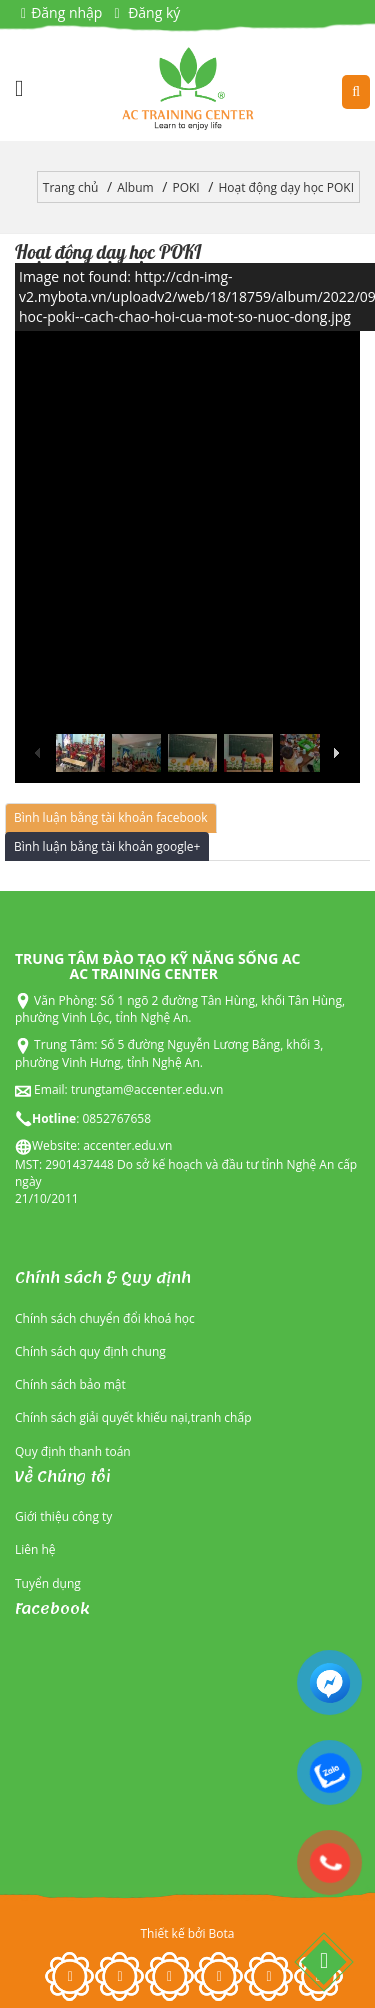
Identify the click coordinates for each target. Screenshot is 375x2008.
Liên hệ (35, 1549)
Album (135, 187)
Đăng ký (147, 12)
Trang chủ (71, 187)
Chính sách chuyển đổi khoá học (105, 1318)
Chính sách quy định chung (90, 1351)
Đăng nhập (61, 12)
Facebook (52, 1609)
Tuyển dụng (48, 1583)
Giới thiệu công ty (63, 1516)
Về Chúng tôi (63, 1477)
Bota (222, 1933)
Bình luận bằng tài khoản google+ (107, 846)
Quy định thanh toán (73, 1451)
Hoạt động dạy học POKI (286, 187)
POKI (185, 187)
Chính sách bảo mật (70, 1384)
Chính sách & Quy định (103, 1278)
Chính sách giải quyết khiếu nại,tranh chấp (133, 1417)
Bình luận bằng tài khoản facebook (111, 817)
